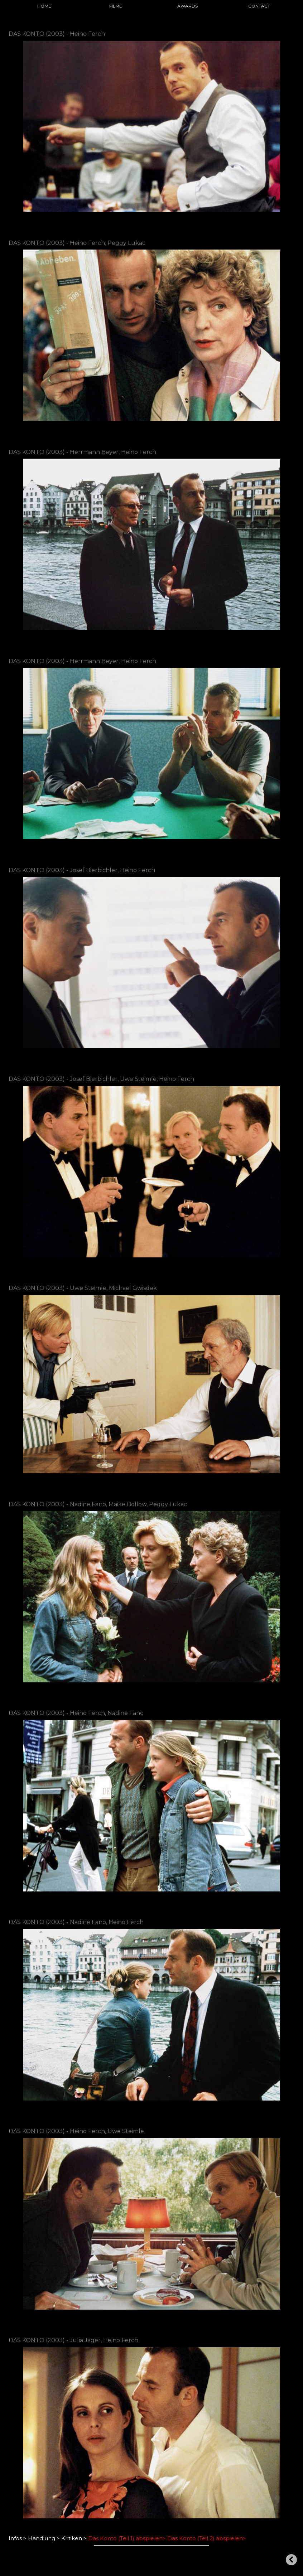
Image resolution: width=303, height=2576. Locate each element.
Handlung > (44, 2538)
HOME (44, 6)
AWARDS (187, 6)
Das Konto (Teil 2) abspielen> (206, 2538)
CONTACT (259, 6)
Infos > (18, 2538)
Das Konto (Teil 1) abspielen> (127, 2538)
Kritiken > (74, 2538)
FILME (115, 6)
